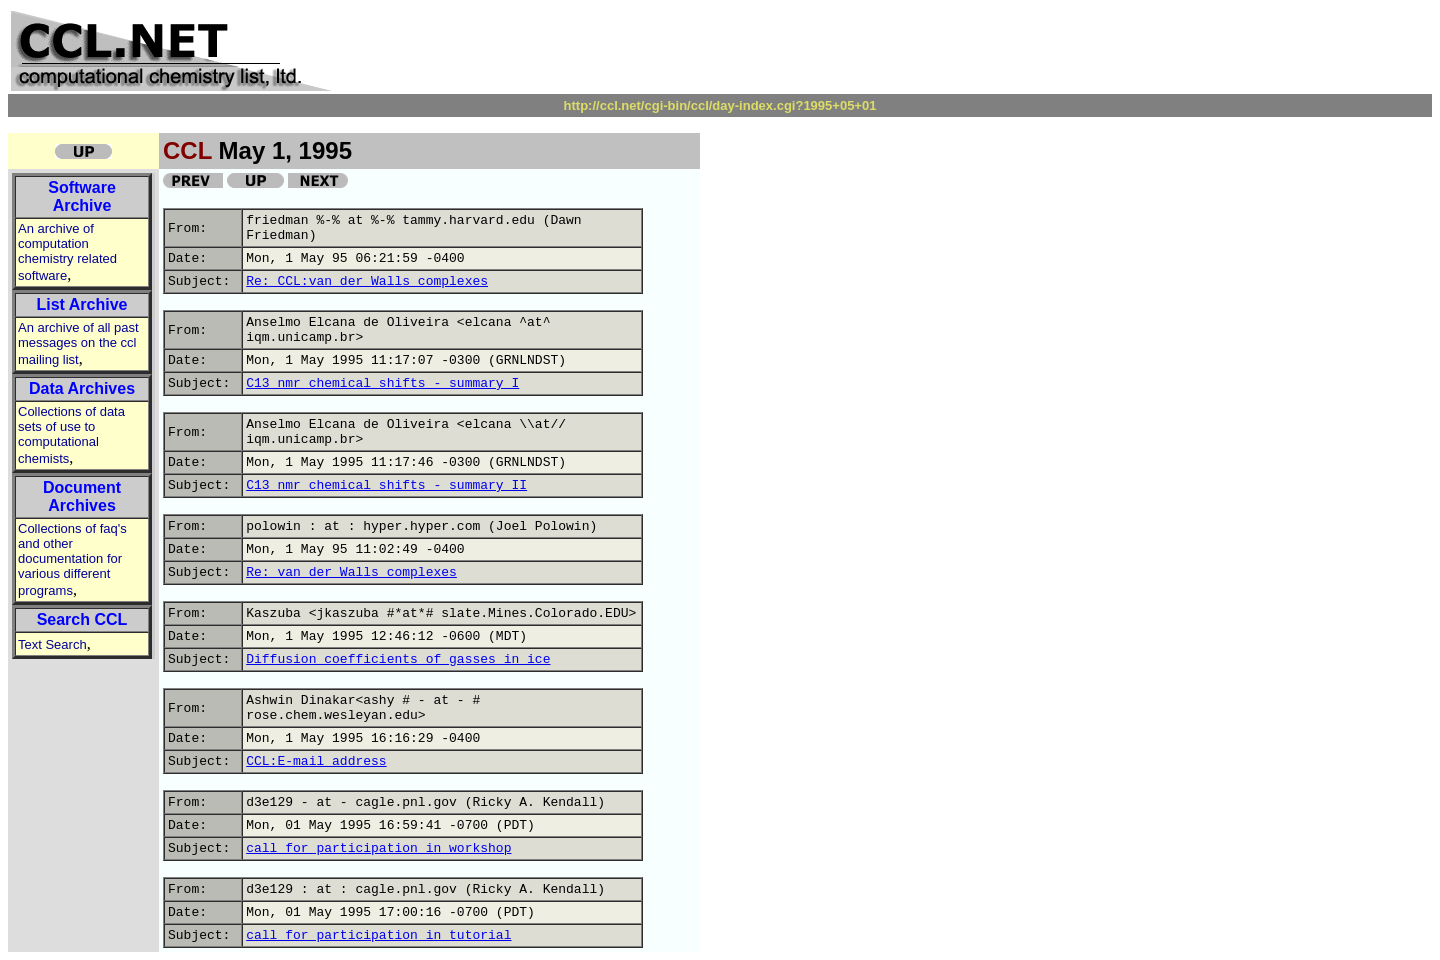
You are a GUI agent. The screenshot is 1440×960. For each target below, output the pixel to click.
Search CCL (82, 619)
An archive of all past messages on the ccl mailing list (78, 343)
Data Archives (82, 388)
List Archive (82, 304)
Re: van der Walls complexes (351, 572)
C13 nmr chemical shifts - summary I (382, 383)
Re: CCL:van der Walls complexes (367, 281)
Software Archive (82, 196)
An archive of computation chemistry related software (67, 252)
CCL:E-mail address (316, 761)
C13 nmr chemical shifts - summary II (386, 485)
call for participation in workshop (378, 848)
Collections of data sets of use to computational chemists (71, 435)
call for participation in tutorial (378, 935)
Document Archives (82, 496)
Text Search (52, 644)
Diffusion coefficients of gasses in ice (398, 659)
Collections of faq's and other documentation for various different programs (72, 559)
